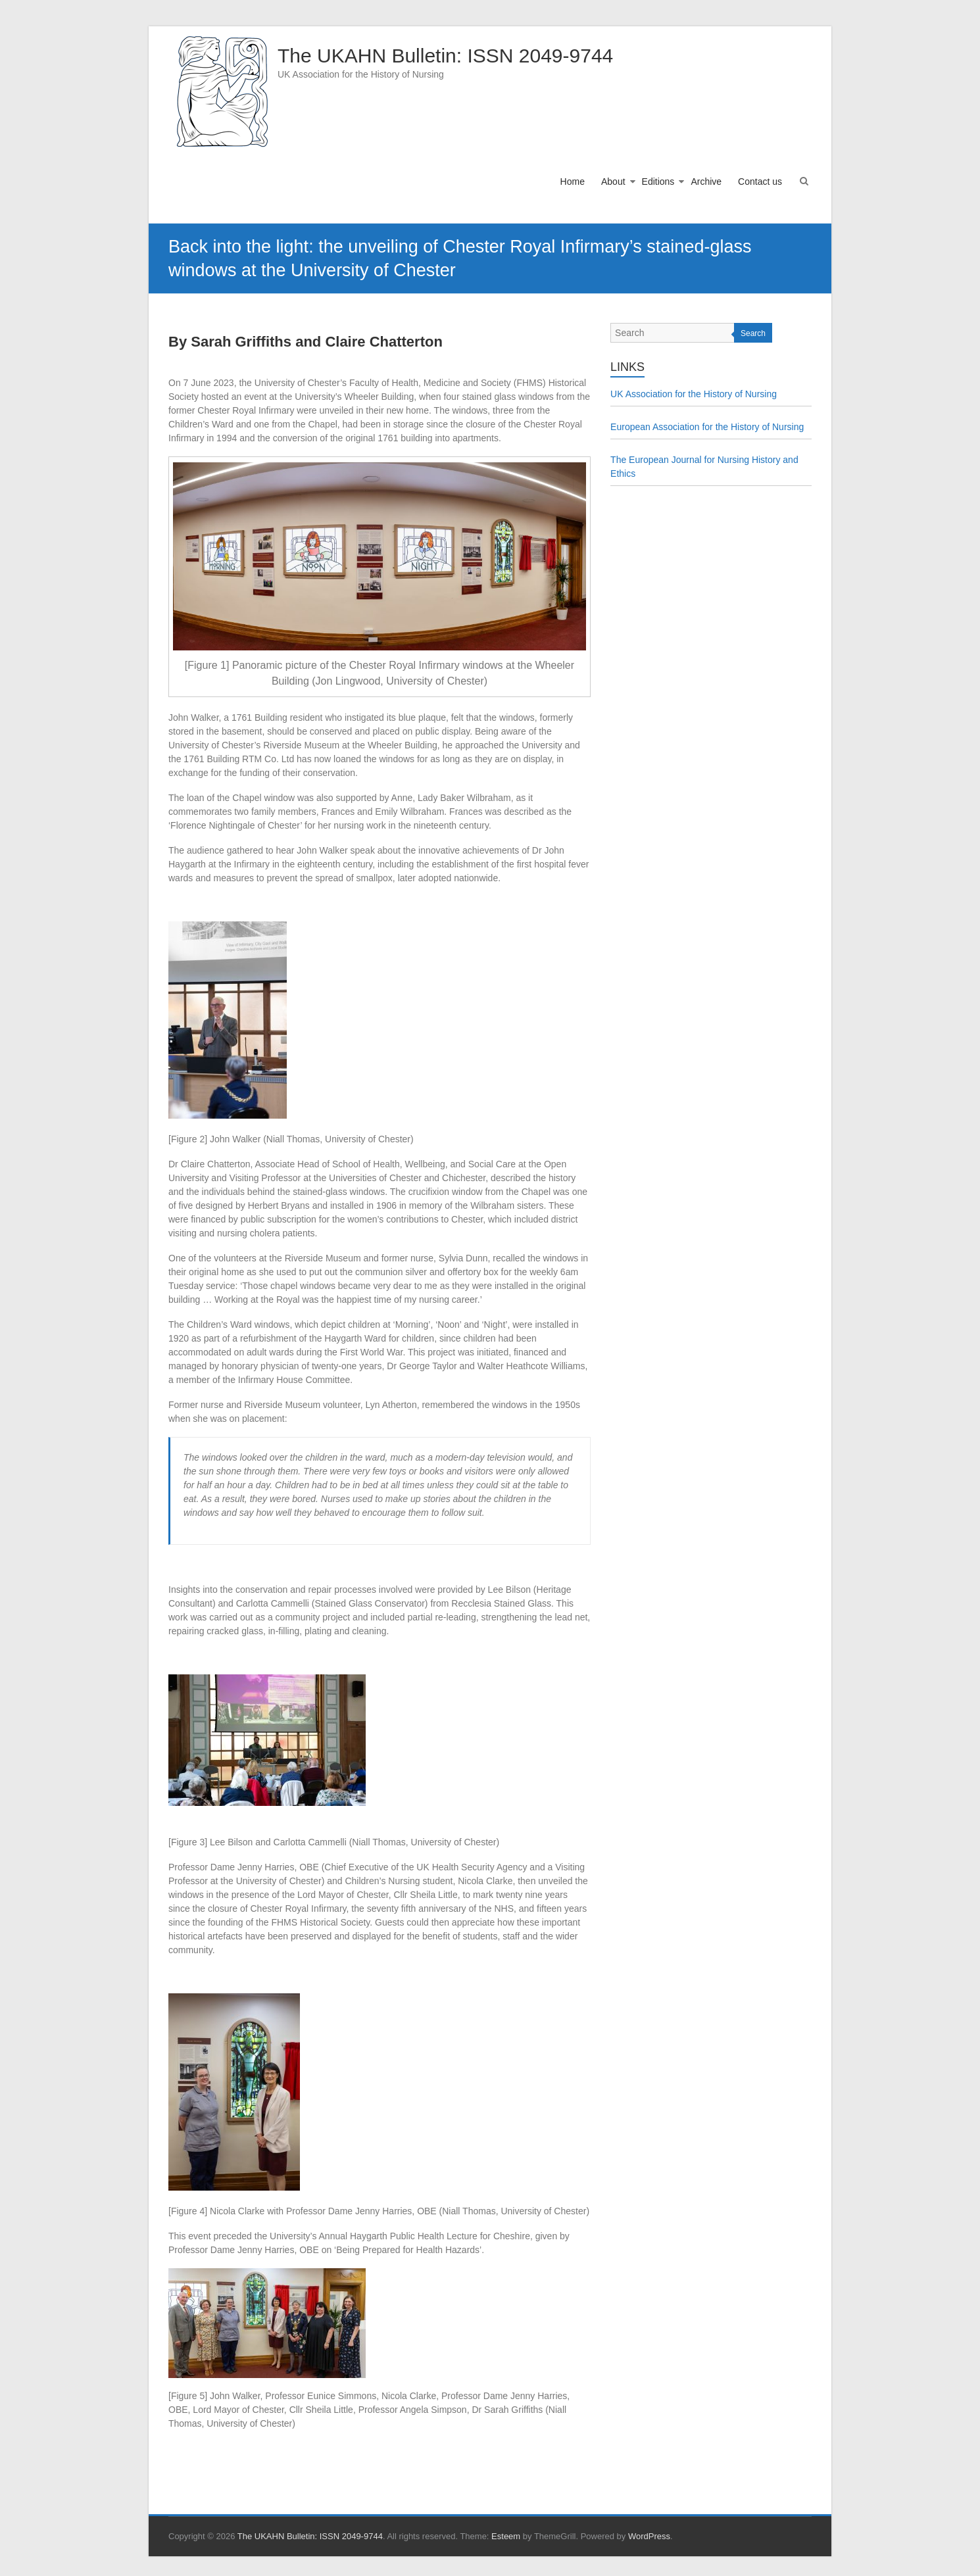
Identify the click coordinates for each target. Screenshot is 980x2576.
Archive (706, 181)
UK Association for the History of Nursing (693, 394)
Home (572, 181)
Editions (658, 181)
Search (753, 333)
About (613, 181)
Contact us (760, 181)
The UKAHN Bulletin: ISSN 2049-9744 (445, 55)
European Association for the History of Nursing (707, 427)
